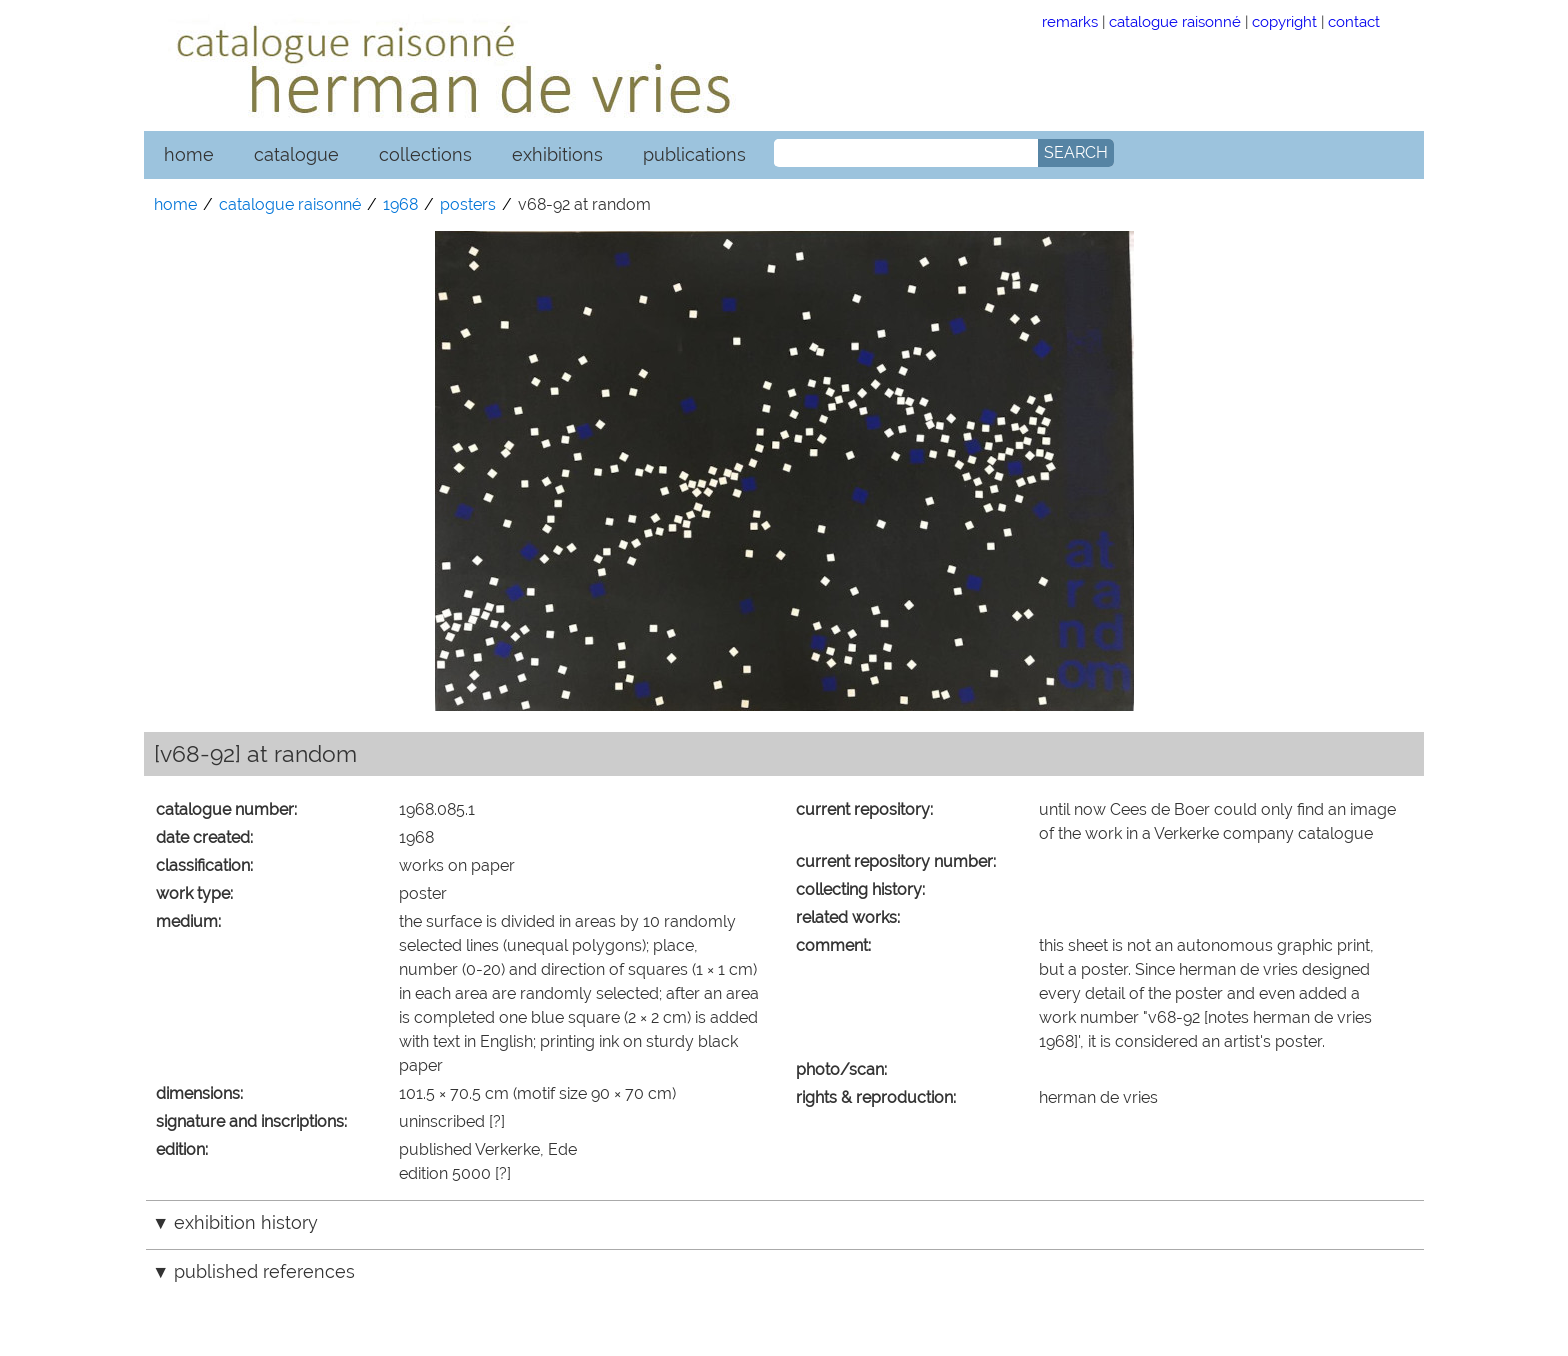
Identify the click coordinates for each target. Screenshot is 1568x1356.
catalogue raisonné (1175, 21)
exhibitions (557, 154)
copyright (1284, 21)
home (189, 154)
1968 (400, 204)
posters (468, 204)
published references (264, 1271)
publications (694, 154)
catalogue (296, 154)
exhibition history (246, 1222)
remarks (1070, 21)
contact (1354, 21)
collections (425, 154)
